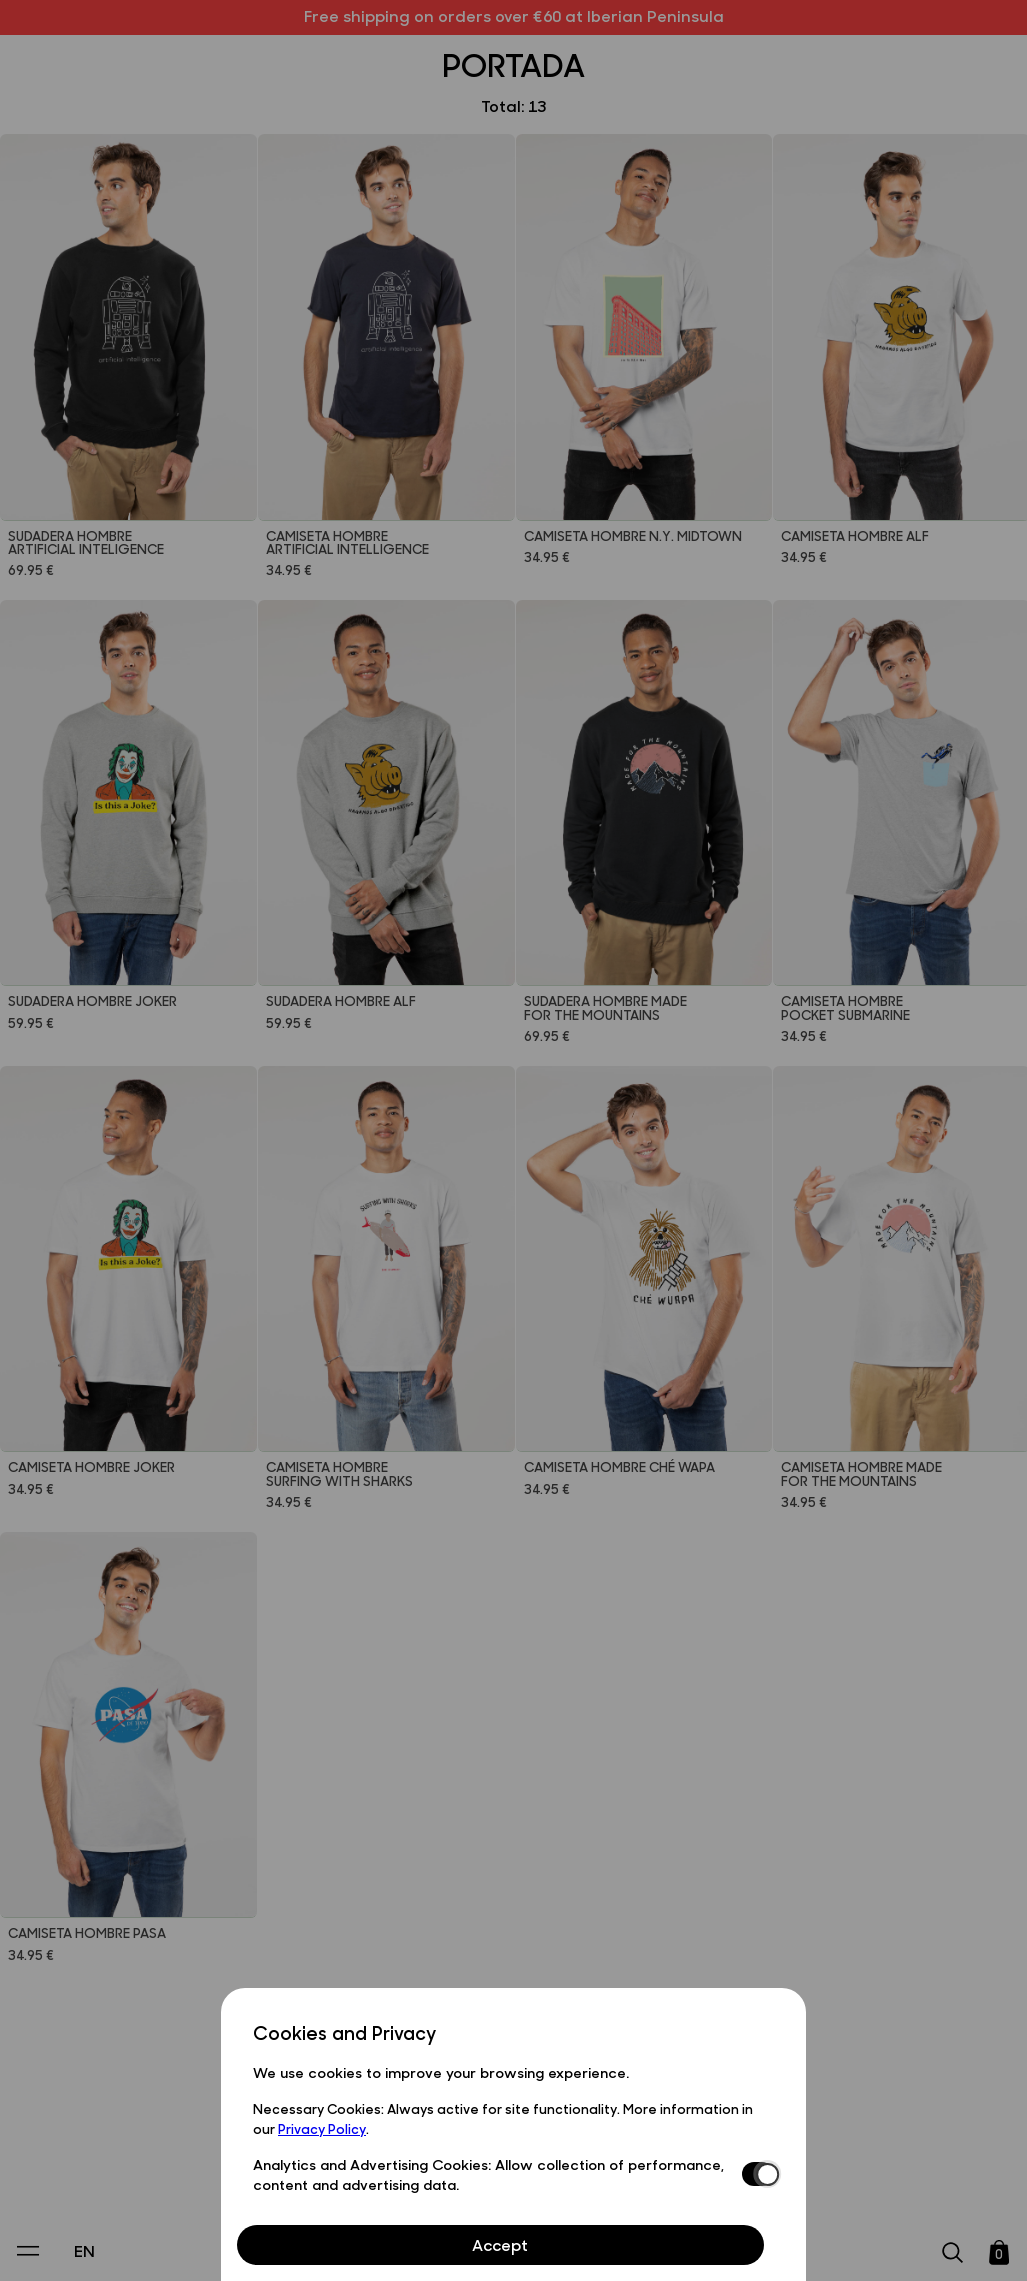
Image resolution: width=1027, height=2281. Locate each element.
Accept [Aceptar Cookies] (500, 2244)
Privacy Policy (322, 2128)
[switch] (758, 2174)
